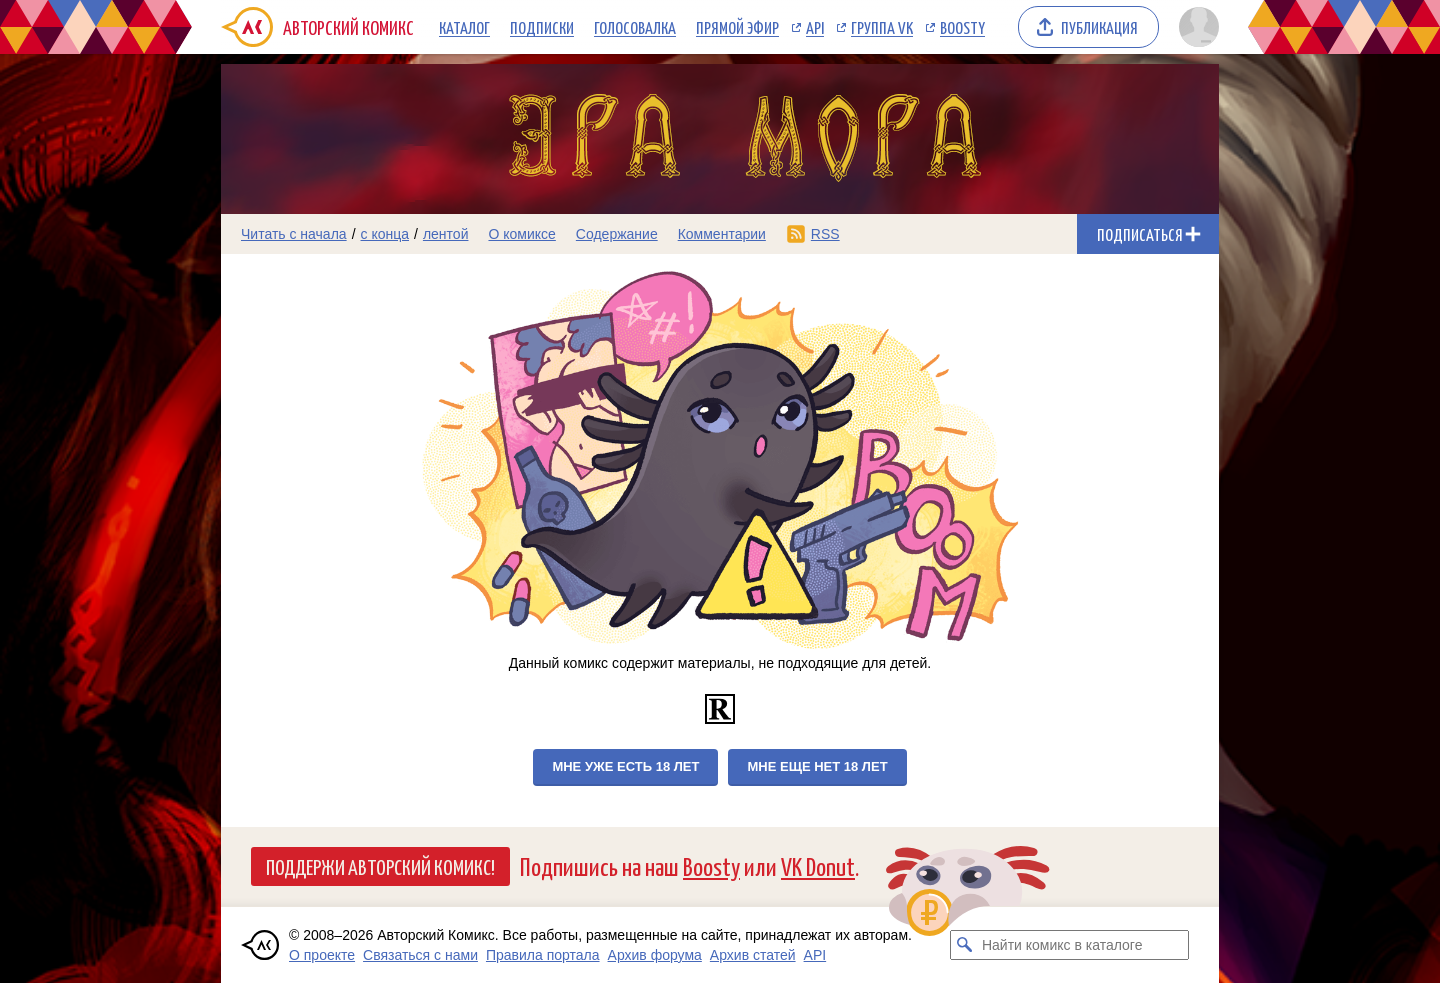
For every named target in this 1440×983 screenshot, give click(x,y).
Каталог (464, 27)
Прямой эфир (737, 27)
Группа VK (882, 27)
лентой (446, 234)
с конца (385, 234)
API (815, 27)
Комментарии (722, 234)
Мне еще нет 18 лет (817, 766)
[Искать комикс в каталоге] (965, 945)
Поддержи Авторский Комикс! (380, 866)
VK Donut (818, 865)
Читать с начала (294, 234)
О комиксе (521, 234)
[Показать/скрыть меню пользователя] (1195, 27)
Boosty (962, 27)
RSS (825, 234)
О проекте (322, 955)
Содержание (617, 234)
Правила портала (543, 955)
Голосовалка (635, 27)
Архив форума (655, 955)
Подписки (542, 27)
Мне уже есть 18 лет (625, 766)
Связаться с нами (420, 955)
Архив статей (753, 955)
